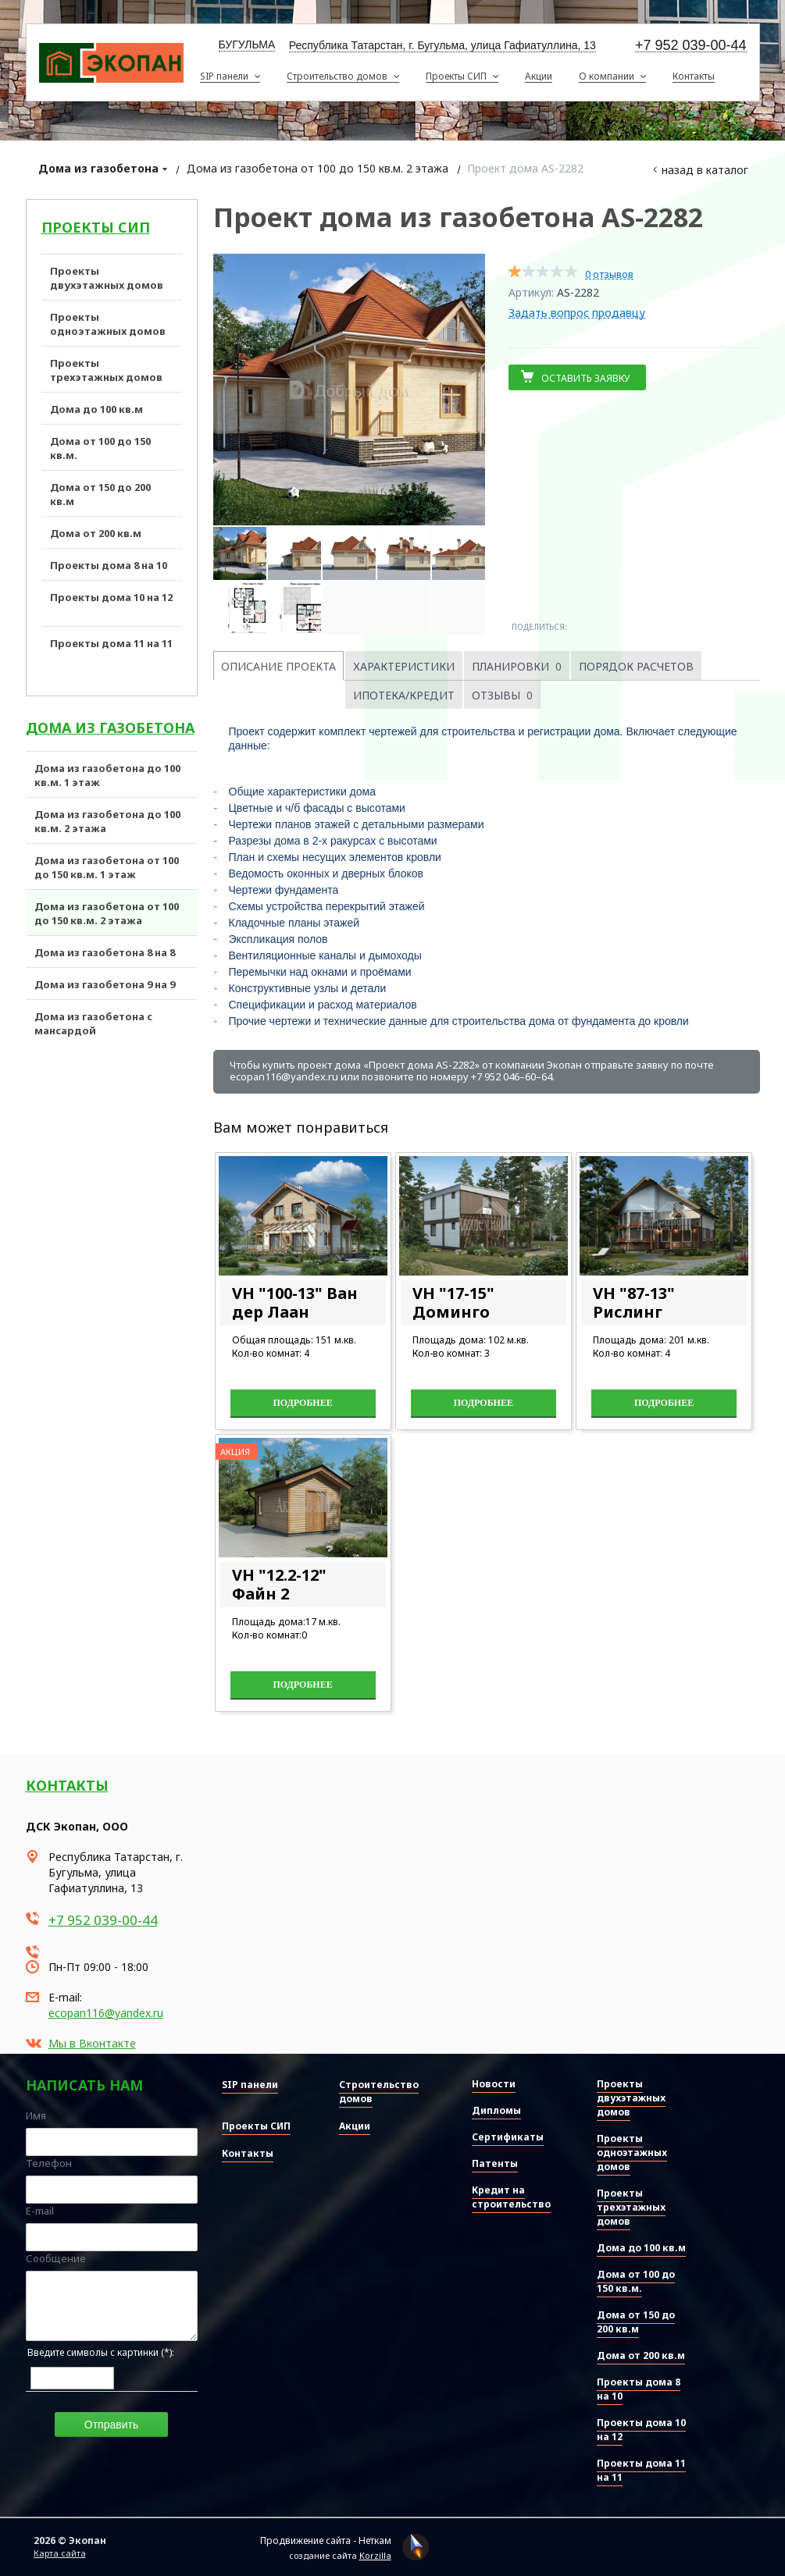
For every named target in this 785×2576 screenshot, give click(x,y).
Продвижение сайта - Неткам (325, 2540)
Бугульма (247, 44)
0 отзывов (609, 274)
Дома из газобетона (98, 168)
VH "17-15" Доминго (453, 1302)
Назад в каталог (705, 169)
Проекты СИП (95, 227)
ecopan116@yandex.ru (105, 2012)
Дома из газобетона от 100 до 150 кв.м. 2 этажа (317, 168)
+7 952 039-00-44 (691, 45)
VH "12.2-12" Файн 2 (279, 1584)
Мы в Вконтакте (92, 2043)
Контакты (67, 1785)
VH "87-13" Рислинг (634, 1302)
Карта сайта (60, 2553)
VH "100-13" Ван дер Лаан (295, 1302)
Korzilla (375, 2555)
